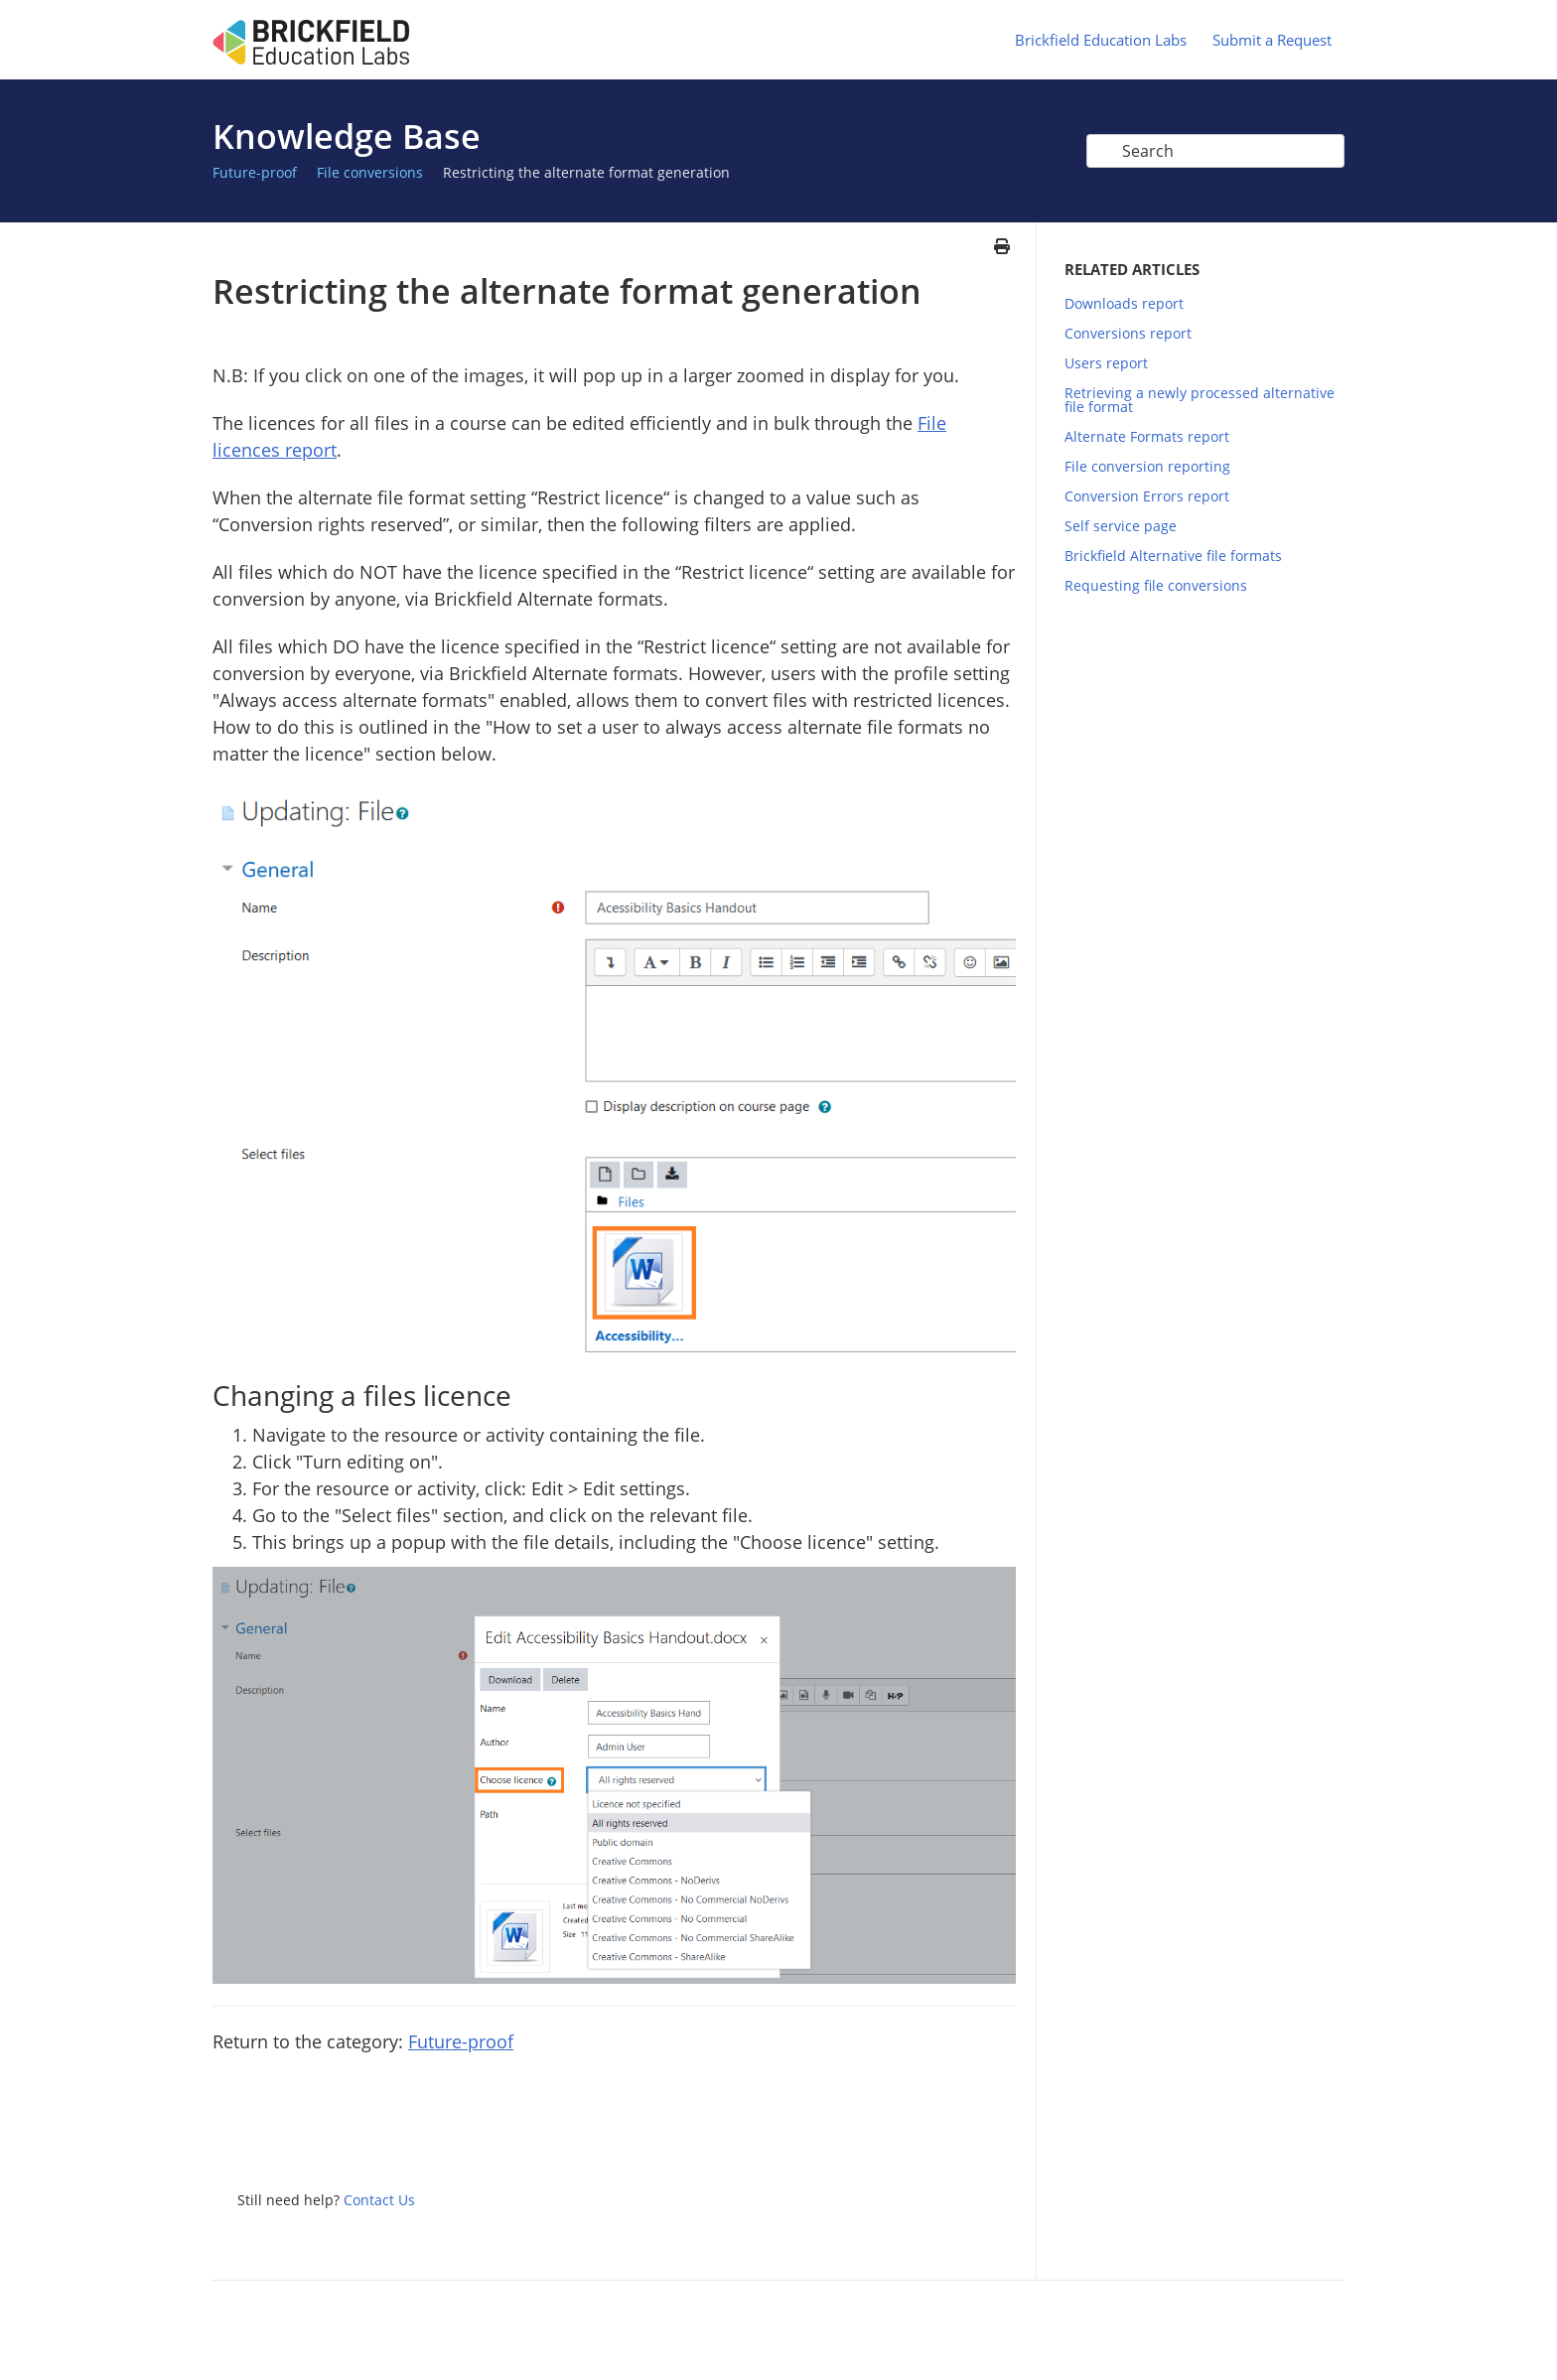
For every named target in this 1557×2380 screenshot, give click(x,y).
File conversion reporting (1147, 466)
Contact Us (379, 2199)
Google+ (1001, 2137)
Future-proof (254, 172)
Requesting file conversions (1155, 585)
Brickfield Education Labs (1101, 40)
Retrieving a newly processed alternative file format (1199, 399)
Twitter (921, 2137)
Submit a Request (1272, 40)
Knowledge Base (346, 136)
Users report (1106, 362)
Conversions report (1128, 333)
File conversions (370, 172)
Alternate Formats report (1146, 436)
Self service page (1120, 525)
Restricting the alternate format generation (586, 172)
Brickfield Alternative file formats (1173, 555)
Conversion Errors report (1146, 496)
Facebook (961, 2137)
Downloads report (1124, 303)
